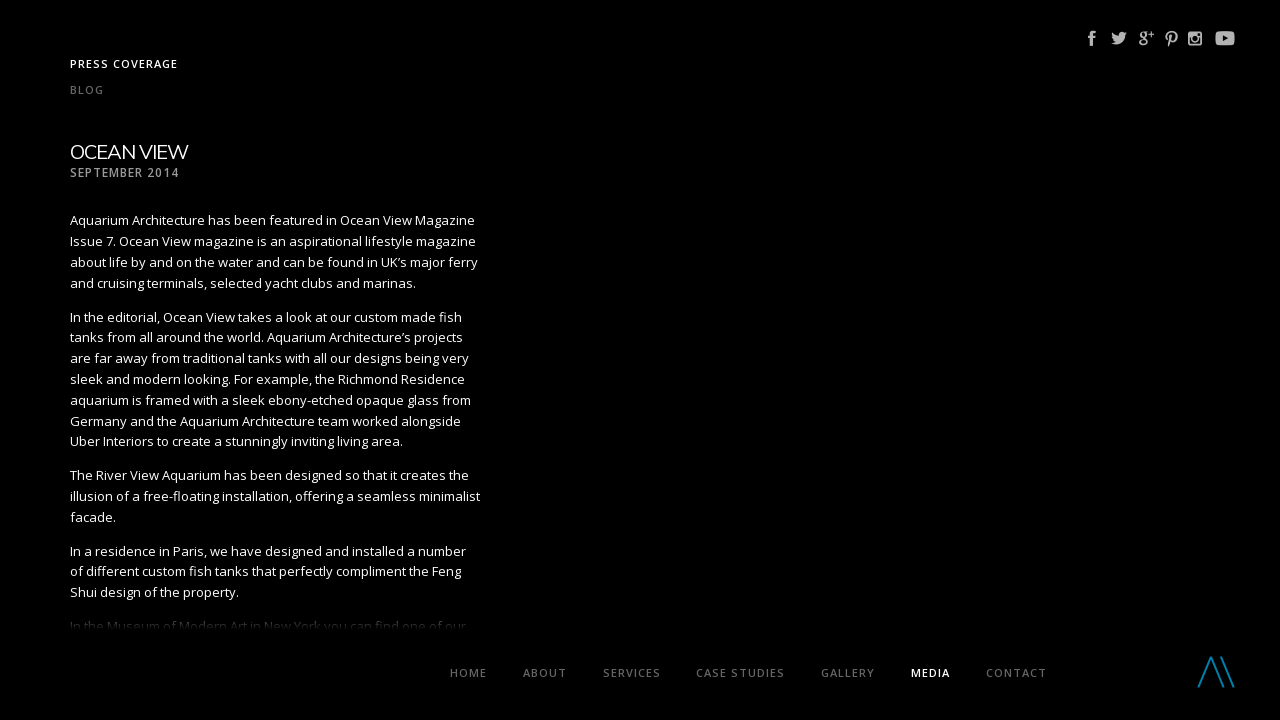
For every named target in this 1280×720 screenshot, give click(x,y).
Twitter (1119, 38)
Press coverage (124, 63)
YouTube (1225, 38)
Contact (1016, 672)
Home (468, 672)
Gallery (848, 672)
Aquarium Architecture (226, 676)
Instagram (1195, 38)
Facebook (1092, 38)
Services (632, 672)
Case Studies (740, 672)
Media (930, 672)
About (545, 672)
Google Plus (1146, 38)
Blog (87, 89)
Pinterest (1171, 38)
